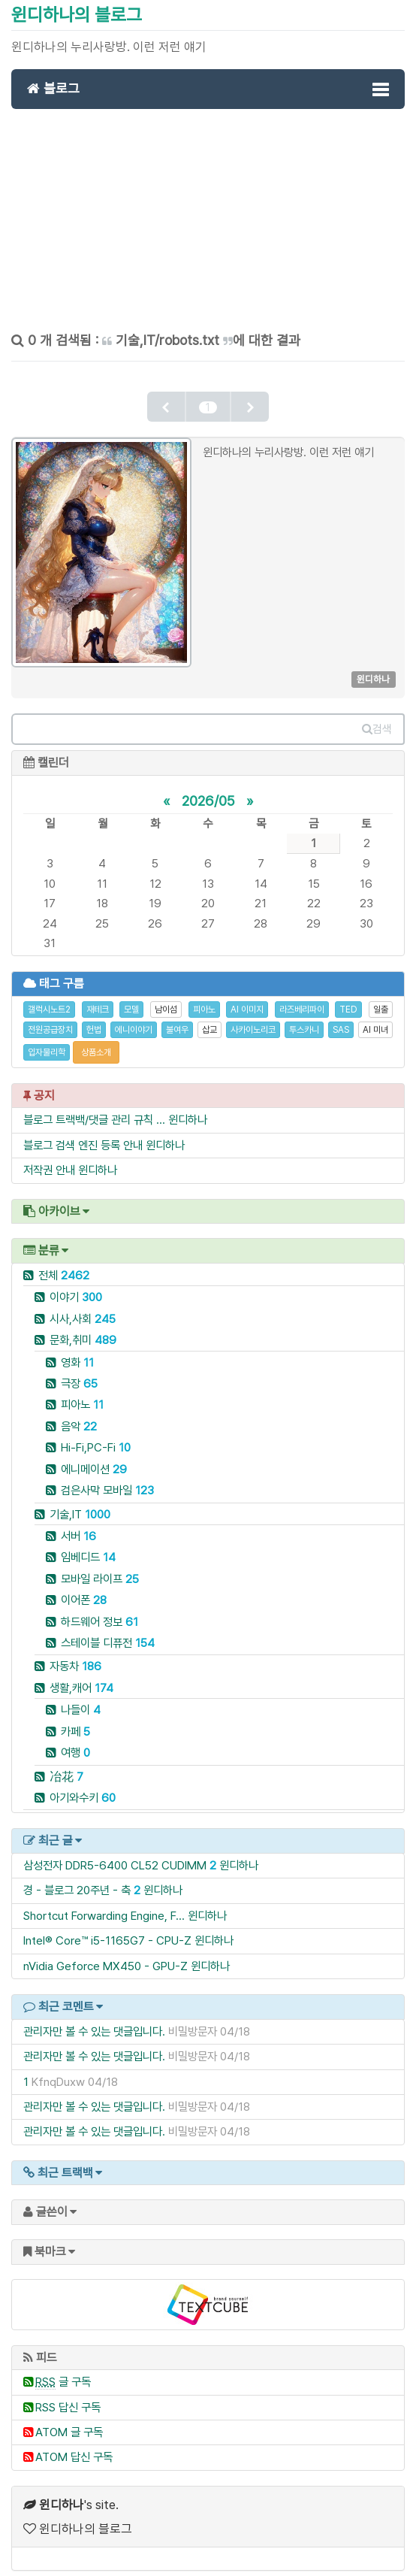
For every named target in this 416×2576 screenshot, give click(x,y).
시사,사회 (83, 1308)
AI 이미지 (247, 999)
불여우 (177, 1019)
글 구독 (63, 2372)
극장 (79, 1374)
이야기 (76, 1287)
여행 (75, 1743)
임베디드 (88, 1547)
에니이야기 (133, 1019)
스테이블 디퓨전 (108, 1633)
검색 (377, 719)
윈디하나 (187, 1110)
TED (348, 999)
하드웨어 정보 (99, 1611)
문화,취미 (83, 1330)
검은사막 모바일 (107, 1480)
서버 (78, 1526)
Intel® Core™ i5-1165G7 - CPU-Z (107, 1931)
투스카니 (304, 1019)
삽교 (209, 1019)
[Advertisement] (208, 225)
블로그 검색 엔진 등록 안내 (83, 1135)
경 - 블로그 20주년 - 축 (77, 1880)
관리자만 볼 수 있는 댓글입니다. (94, 2021)
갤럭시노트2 (49, 999)
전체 (63, 1265)
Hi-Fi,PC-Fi (96, 1437)
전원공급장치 (50, 1019)
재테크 (97, 999)
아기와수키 (83, 1788)
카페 (75, 1721)
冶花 (66, 1766)
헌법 (93, 1019)
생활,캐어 (81, 1677)
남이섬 (166, 999)
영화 (77, 1352)
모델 (131, 999)
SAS (341, 1019)
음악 (79, 1416)
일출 (380, 999)
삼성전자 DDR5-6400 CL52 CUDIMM (114, 1855)
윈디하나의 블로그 (76, 15)
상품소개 (96, 1042)
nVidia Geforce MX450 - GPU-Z (105, 1955)
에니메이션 (94, 1458)
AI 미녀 (375, 1019)
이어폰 (84, 1590)
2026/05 (208, 790)
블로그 (53, 88)
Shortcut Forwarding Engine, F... (104, 1905)
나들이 (81, 1700)
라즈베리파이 (301, 999)
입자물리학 (46, 1042)
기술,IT (80, 1504)
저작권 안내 (49, 1160)
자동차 (75, 1656)
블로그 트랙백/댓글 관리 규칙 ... (94, 1110)
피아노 (204, 999)
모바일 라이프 (100, 1568)
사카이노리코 (253, 1019)
